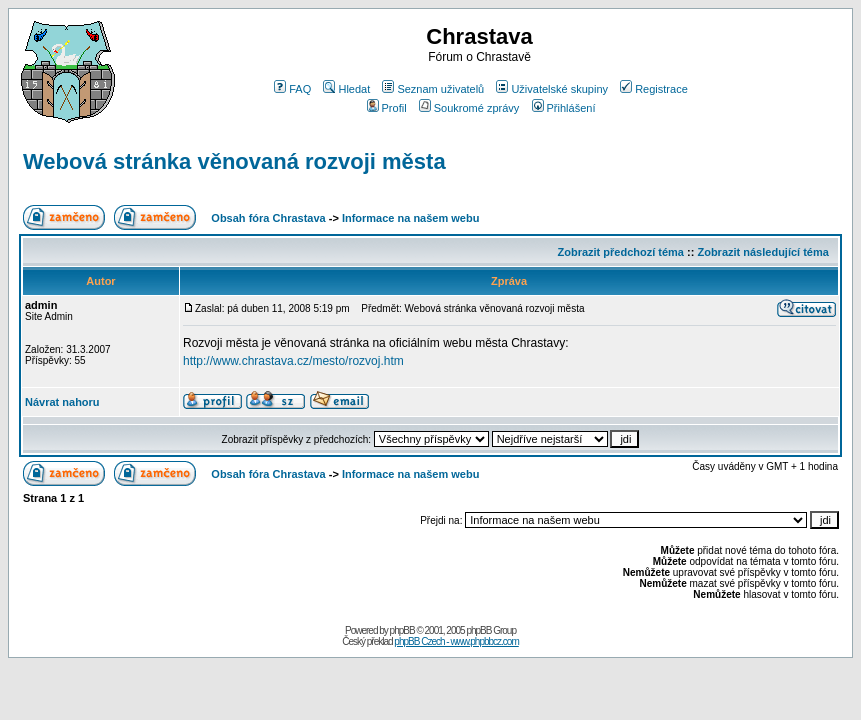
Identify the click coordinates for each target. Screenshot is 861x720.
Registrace (654, 89)
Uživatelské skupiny (552, 89)
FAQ (292, 89)
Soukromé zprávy (469, 108)
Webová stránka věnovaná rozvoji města (234, 161)
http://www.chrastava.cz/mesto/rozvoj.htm (293, 361)
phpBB (402, 630)
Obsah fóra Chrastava (268, 218)
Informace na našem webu (411, 218)
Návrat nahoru (62, 402)
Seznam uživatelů (433, 89)
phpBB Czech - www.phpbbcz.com (456, 641)
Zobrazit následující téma (762, 252)
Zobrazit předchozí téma (620, 252)
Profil (387, 108)
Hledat (346, 89)
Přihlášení (564, 108)
